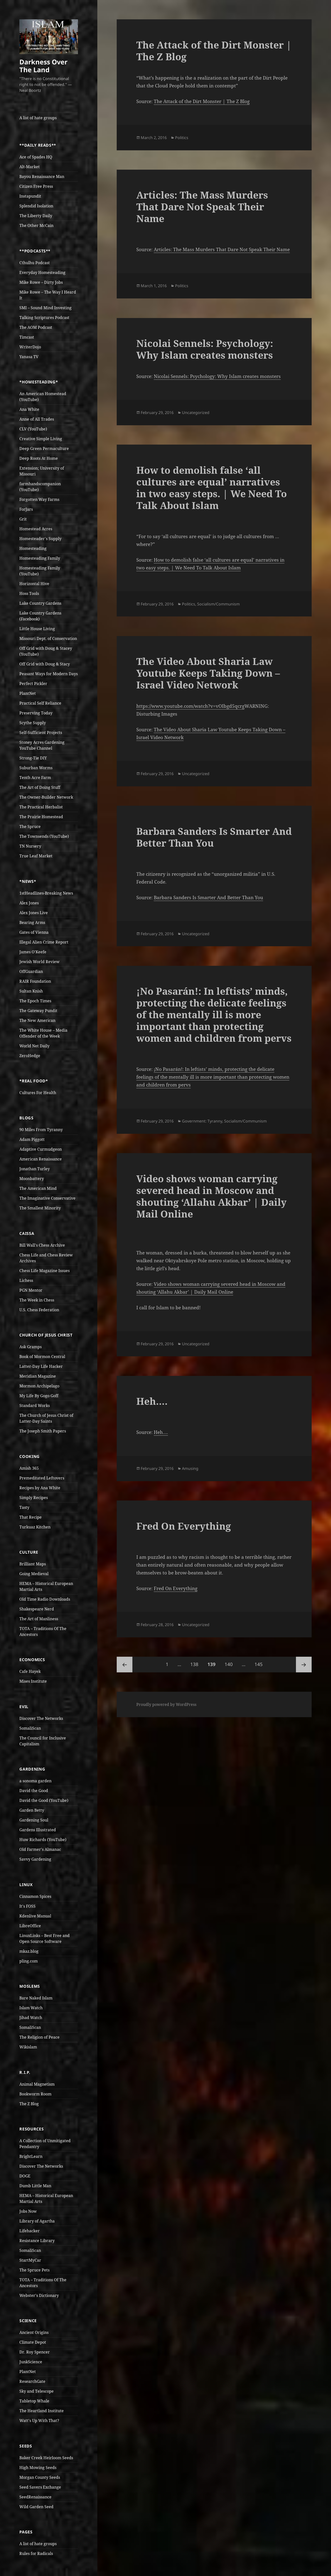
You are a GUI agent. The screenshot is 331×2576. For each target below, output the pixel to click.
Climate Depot (32, 2342)
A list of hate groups (38, 117)
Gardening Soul (33, 1820)
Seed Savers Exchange (40, 2487)
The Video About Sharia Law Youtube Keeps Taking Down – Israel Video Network (208, 673)
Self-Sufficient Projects (40, 732)
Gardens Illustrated (37, 1829)
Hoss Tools (29, 593)
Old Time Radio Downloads (44, 1599)
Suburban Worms (35, 767)
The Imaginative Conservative (47, 1198)
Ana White (29, 409)
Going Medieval (34, 1573)
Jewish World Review (39, 961)
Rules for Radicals (36, 2553)
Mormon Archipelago (39, 1386)
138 (195, 1662)
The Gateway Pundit (38, 1010)
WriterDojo (30, 347)
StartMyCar (30, 2260)
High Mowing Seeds (37, 2467)
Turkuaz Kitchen (35, 1527)
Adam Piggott (32, 1139)
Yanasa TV (28, 356)
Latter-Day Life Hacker (41, 1366)
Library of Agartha (37, 2221)
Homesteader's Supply (40, 538)
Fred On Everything (183, 1525)
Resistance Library (37, 2240)
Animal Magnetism (37, 2084)
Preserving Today (35, 713)
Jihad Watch (30, 2017)
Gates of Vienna (34, 932)
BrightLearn (30, 2156)
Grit (23, 519)
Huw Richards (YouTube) (42, 1839)
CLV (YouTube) (33, 429)
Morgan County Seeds (39, 2477)
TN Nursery (30, 846)
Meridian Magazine (37, 1376)
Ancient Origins (34, 2332)
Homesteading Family (39, 558)
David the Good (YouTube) (43, 1800)
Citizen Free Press (36, 186)
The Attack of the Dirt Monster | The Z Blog (214, 50)
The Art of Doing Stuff (39, 787)
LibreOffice (30, 1925)
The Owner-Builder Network (46, 797)
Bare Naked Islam (35, 1998)
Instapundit (30, 196)
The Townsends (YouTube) (44, 836)
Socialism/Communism (218, 604)
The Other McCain (36, 225)
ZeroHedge (29, 1055)
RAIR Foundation (35, 981)
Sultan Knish (31, 991)
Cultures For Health (37, 1092)
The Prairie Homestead (41, 816)
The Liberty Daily (35, 215)
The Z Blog (29, 2103)
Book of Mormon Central (42, 1356)
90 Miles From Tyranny (41, 1129)
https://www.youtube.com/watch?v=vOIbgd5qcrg (190, 706)
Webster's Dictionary (39, 2295)
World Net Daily (34, 1046)
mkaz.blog (28, 1951)
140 (230, 1662)
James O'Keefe (32, 952)
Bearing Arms (32, 922)
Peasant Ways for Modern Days (48, 673)
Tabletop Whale (34, 2401)
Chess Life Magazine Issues (44, 1270)
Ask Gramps (30, 1346)
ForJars (26, 509)
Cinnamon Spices (35, 1896)
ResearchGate (32, 2381)
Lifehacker (29, 2230)
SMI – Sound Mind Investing (45, 307)
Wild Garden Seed (36, 2506)
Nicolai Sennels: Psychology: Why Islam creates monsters (204, 349)
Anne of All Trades (36, 419)
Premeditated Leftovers (41, 1478)
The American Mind (38, 1188)
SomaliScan (30, 1728)
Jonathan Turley (34, 1168)
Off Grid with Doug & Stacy (44, 664)
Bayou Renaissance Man (41, 176)
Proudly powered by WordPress (166, 1704)
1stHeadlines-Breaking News (46, 893)
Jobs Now (28, 2211)
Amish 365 (29, 1468)
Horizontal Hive (34, 583)
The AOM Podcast (35, 327)
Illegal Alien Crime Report (43, 942)
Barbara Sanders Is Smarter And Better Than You (214, 837)
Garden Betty (31, 1810)
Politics (181, 137)
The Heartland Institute (41, 2410)
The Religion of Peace (39, 2037)
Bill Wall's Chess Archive (42, 1245)
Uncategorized (195, 412)
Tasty (24, 1507)
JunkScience (30, 2361)
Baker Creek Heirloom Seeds (46, 2457)
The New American (37, 1020)
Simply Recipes (33, 1497)
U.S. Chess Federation (39, 1309)
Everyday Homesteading (42, 272)
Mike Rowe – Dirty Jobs (41, 282)
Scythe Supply (32, 722)
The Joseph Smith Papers (42, 1431)
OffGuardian (31, 971)
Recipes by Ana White (39, 1487)
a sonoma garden (35, 1781)
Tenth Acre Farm (35, 777)
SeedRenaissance (35, 2497)
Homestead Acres (35, 529)
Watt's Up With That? (39, 2420)
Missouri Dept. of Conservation (48, 638)
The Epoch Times (35, 1001)
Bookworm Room (35, 2094)
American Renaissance (40, 1159)
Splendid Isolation (36, 206)
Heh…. (151, 1400)
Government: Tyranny (202, 1121)
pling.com (28, 1961)
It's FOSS (27, 1906)
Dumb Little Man (35, 2185)
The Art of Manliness (38, 1618)
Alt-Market (29, 166)
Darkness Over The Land (43, 65)
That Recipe (30, 1517)
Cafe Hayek (30, 1671)
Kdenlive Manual (35, 1916)
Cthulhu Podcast (34, 262)
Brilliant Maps (32, 1564)
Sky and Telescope (36, 2391)
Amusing (190, 1468)
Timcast (26, 337)
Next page (304, 1664)
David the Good (33, 1790)
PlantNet (27, 693)
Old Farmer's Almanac (40, 1849)
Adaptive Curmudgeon (40, 1149)
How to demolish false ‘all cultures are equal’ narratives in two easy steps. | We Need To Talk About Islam (211, 487)
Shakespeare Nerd (36, 1609)
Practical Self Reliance (40, 703)
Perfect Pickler (33, 683)
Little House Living (37, 628)
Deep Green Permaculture (44, 448)
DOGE (24, 2176)
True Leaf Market (35, 856)
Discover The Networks (41, 1718)
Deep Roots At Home (38, 458)
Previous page (124, 1664)
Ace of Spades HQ (35, 157)
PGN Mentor (30, 1290)
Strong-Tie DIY (33, 758)
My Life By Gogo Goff (38, 1395)
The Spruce (30, 826)
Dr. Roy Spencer (34, 2352)
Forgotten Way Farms (39, 499)
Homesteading (33, 548)
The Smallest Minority (40, 1208)
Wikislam (28, 2047)
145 (260, 1662)
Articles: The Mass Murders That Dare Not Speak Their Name (202, 206)
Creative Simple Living (40, 438)
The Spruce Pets (34, 2270)
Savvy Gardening (35, 1859)
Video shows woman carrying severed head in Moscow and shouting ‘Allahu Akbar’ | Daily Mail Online (211, 1196)
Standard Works (34, 1405)
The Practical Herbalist (41, 807)
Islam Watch (31, 2007)
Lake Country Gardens (40, 603)
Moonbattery (31, 1178)
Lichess (26, 1280)
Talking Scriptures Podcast (44, 317)
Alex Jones (29, 903)
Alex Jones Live (33, 912)
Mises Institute (33, 1681)
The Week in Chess (36, 1300)
